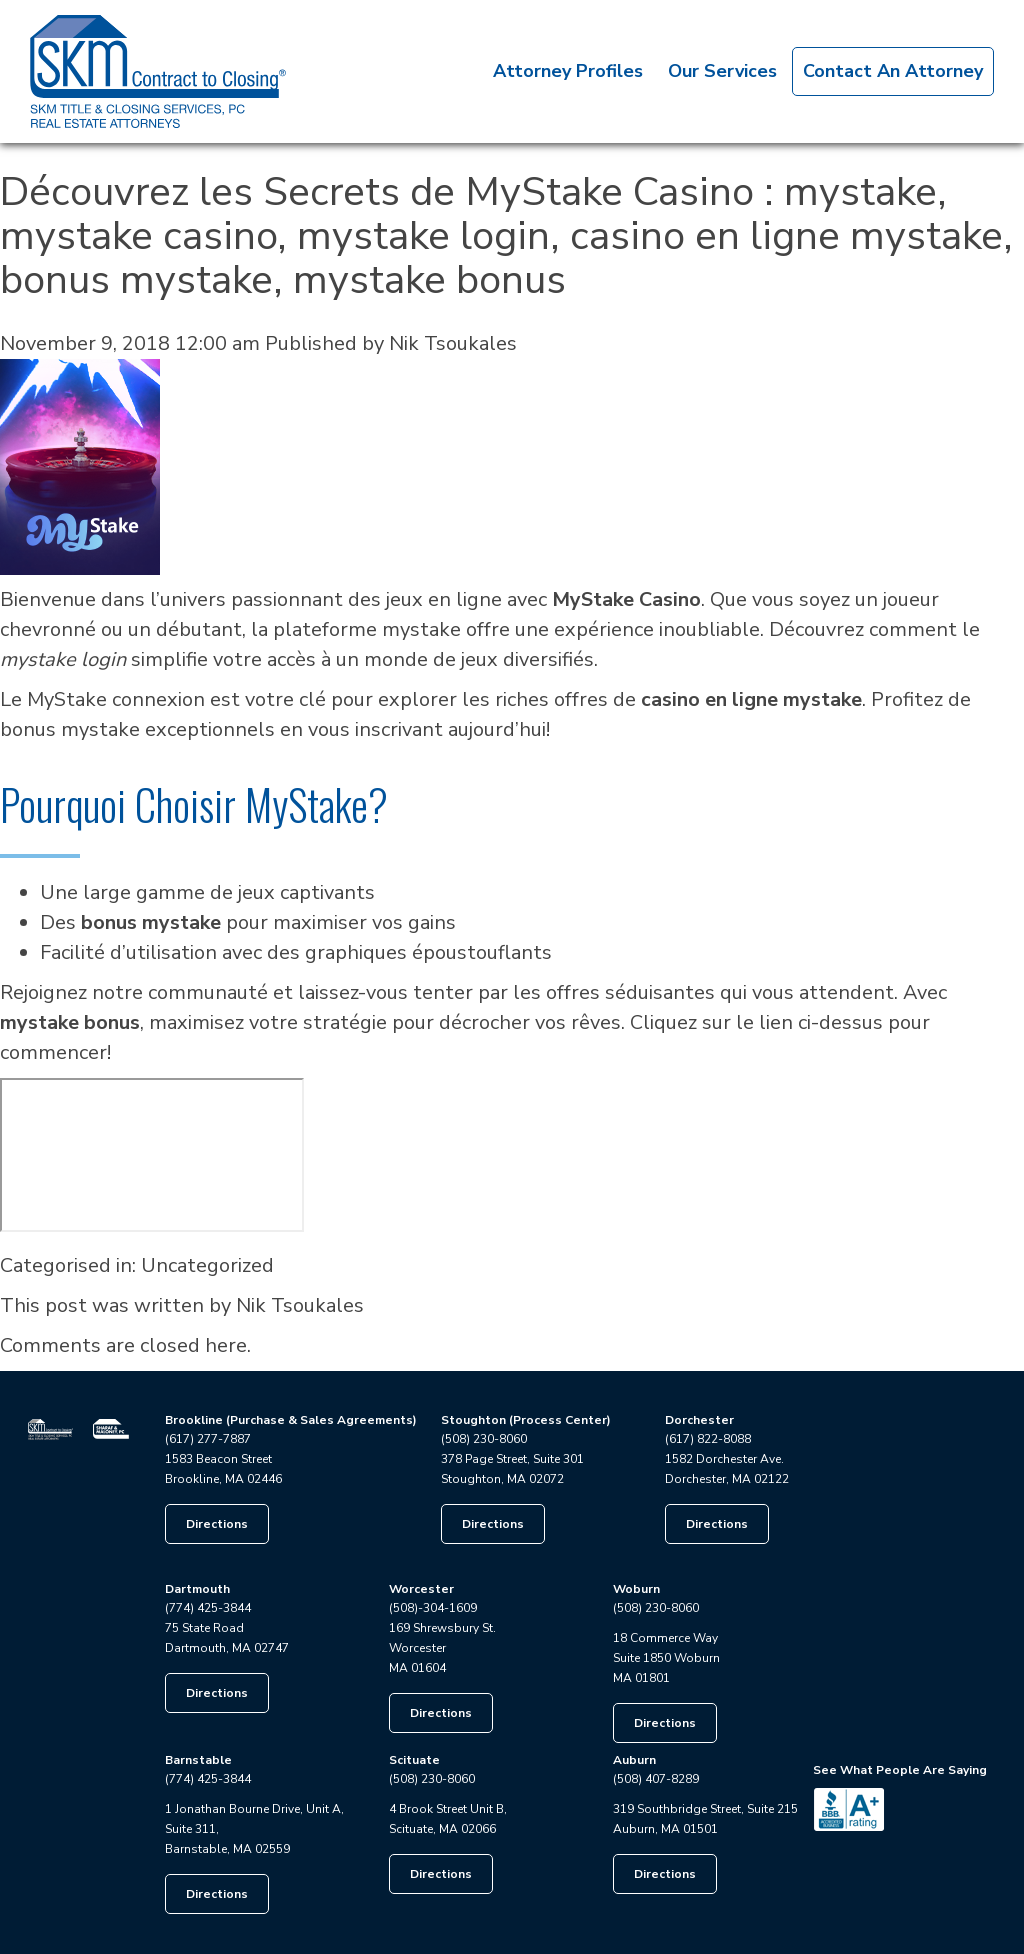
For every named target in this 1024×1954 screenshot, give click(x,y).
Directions (217, 1524)
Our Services (722, 71)
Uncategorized (207, 1265)
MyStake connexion (116, 699)
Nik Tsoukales (453, 343)
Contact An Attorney (893, 71)
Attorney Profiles (568, 71)
